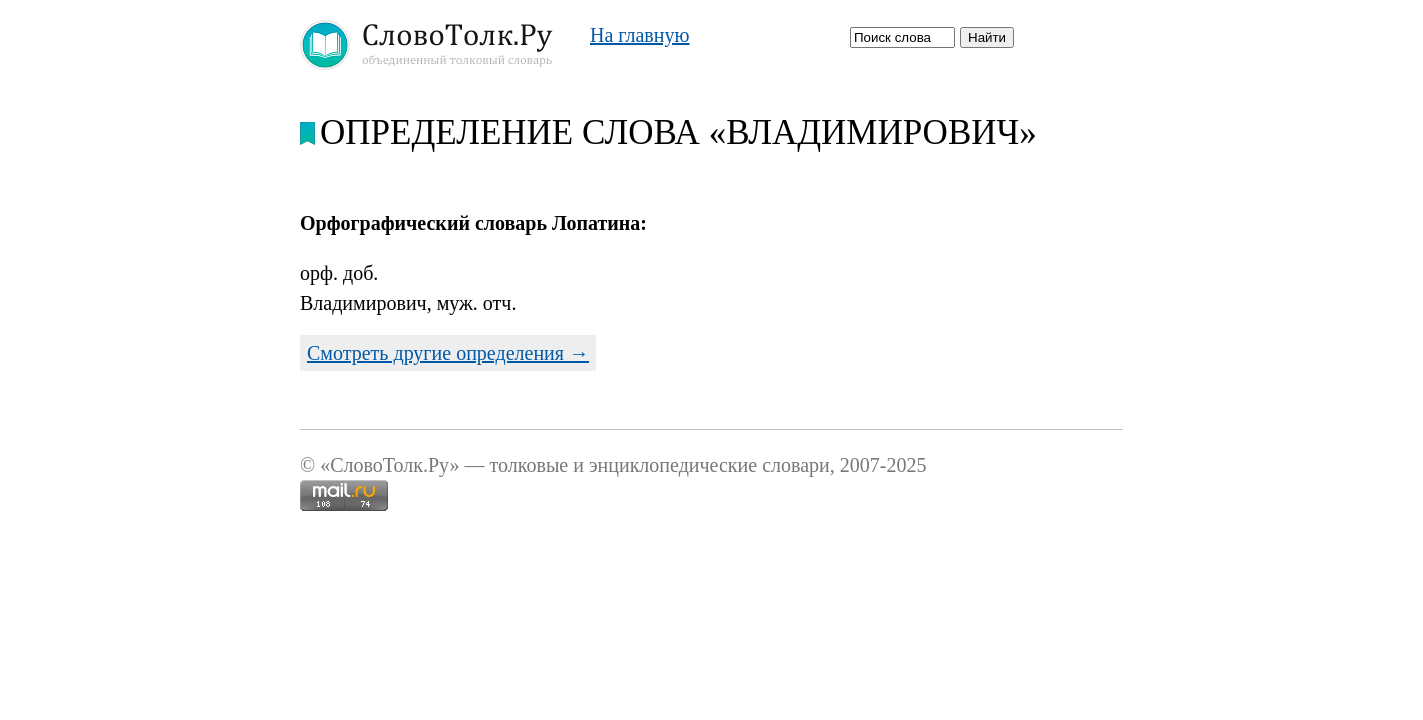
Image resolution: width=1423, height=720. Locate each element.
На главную (639, 35)
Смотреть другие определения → (448, 353)
